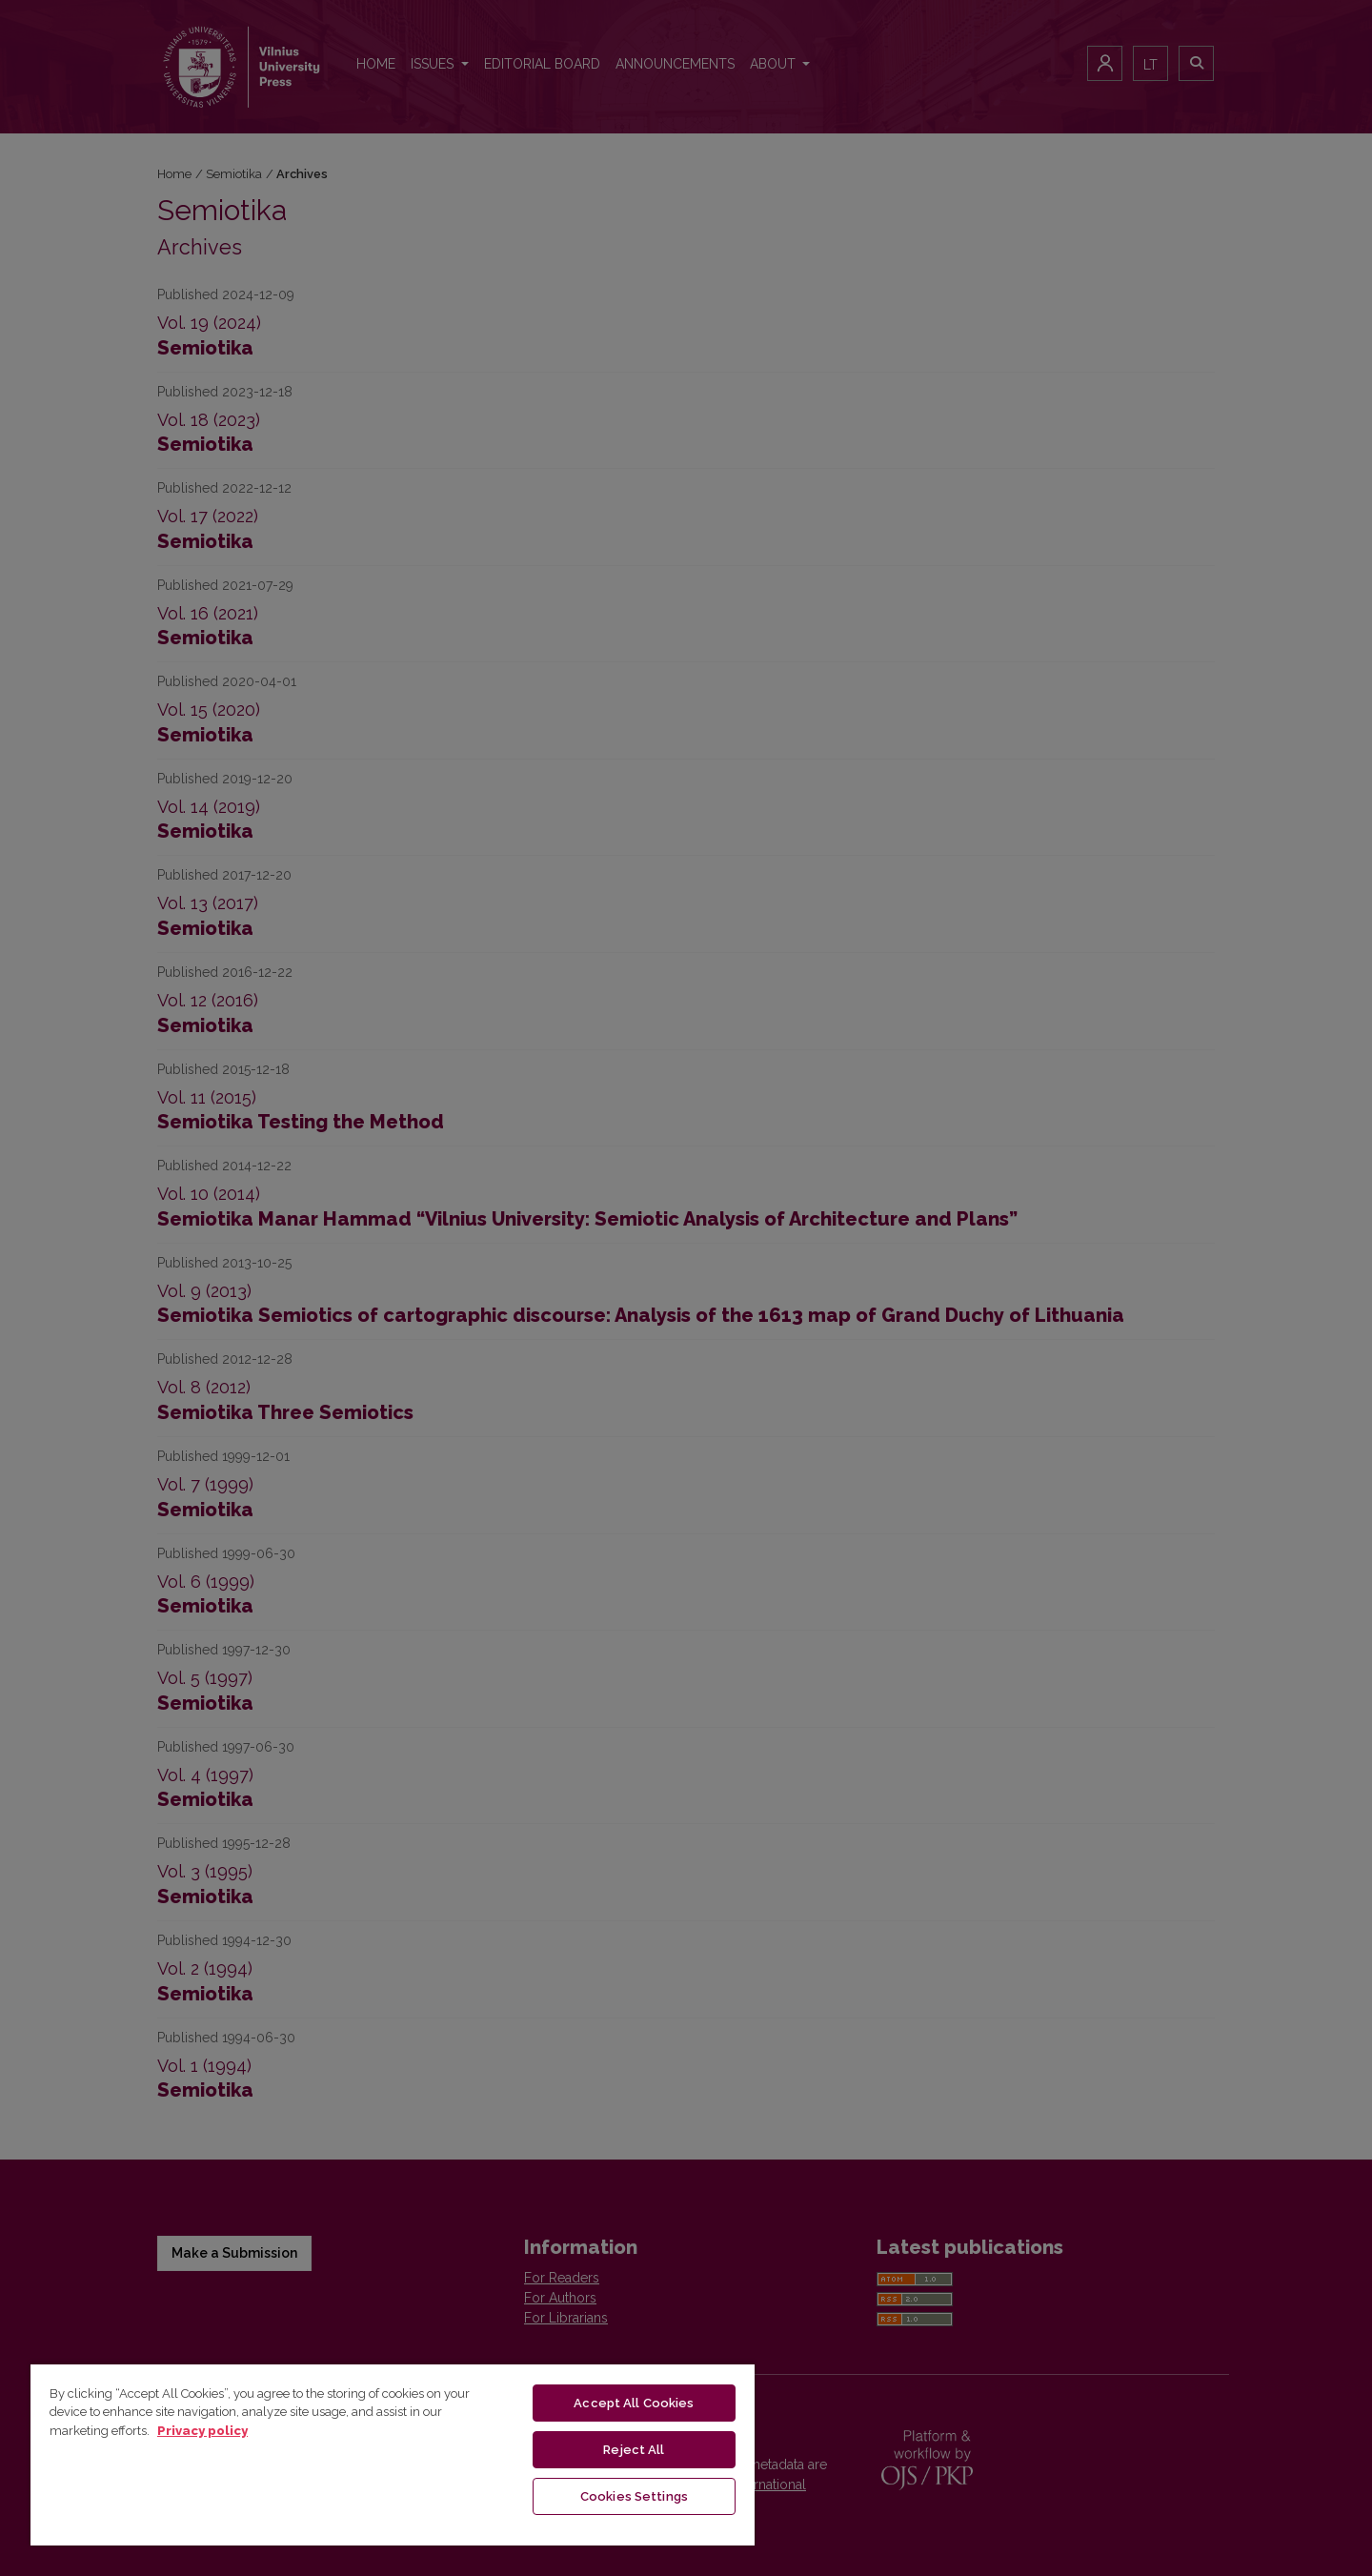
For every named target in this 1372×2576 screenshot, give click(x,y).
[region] (392, 2454)
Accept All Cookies (634, 2403)
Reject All (633, 2450)
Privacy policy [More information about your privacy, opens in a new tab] (202, 2431)
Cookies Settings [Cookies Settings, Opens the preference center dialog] (634, 2496)
